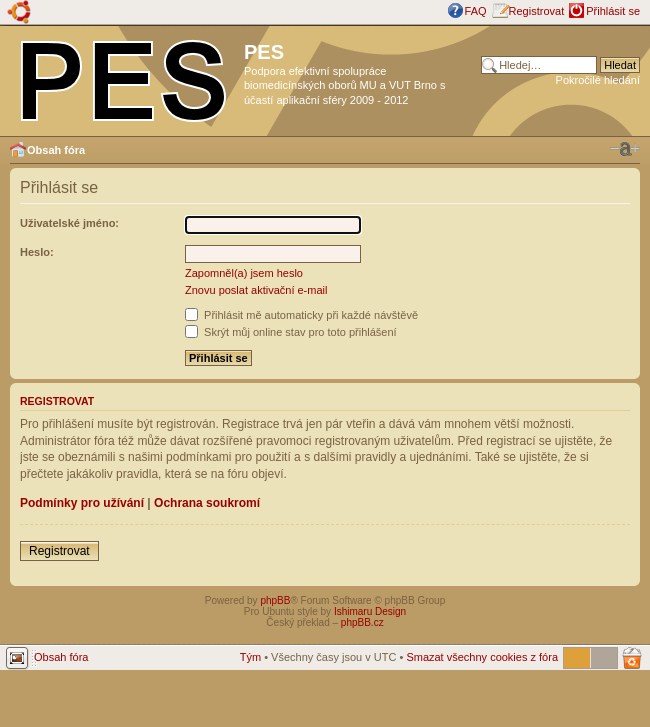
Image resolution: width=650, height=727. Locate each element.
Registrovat (537, 11)
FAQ (476, 11)
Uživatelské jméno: (69, 223)
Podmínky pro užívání (82, 503)
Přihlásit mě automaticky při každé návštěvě (301, 315)
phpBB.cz (362, 622)
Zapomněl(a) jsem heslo (244, 273)
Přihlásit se (613, 11)
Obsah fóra (56, 150)
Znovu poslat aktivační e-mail (256, 290)
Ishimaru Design (370, 611)
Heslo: (37, 252)
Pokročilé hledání (598, 80)
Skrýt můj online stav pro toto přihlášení (291, 332)
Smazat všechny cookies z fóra (482, 657)
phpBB (275, 600)
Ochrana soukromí (207, 503)
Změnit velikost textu (625, 149)
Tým (250, 657)
